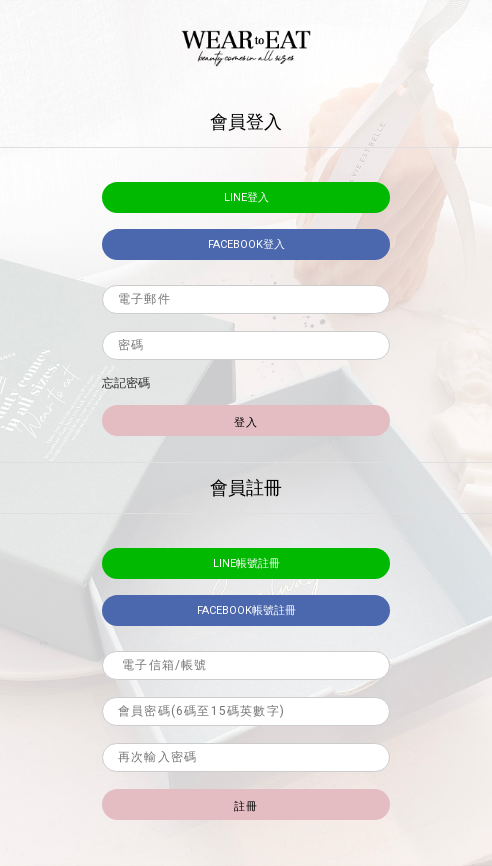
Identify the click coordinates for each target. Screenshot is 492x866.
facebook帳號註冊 (246, 610)
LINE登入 (246, 197)
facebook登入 (246, 244)
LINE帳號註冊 (246, 563)
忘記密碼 (126, 383)
